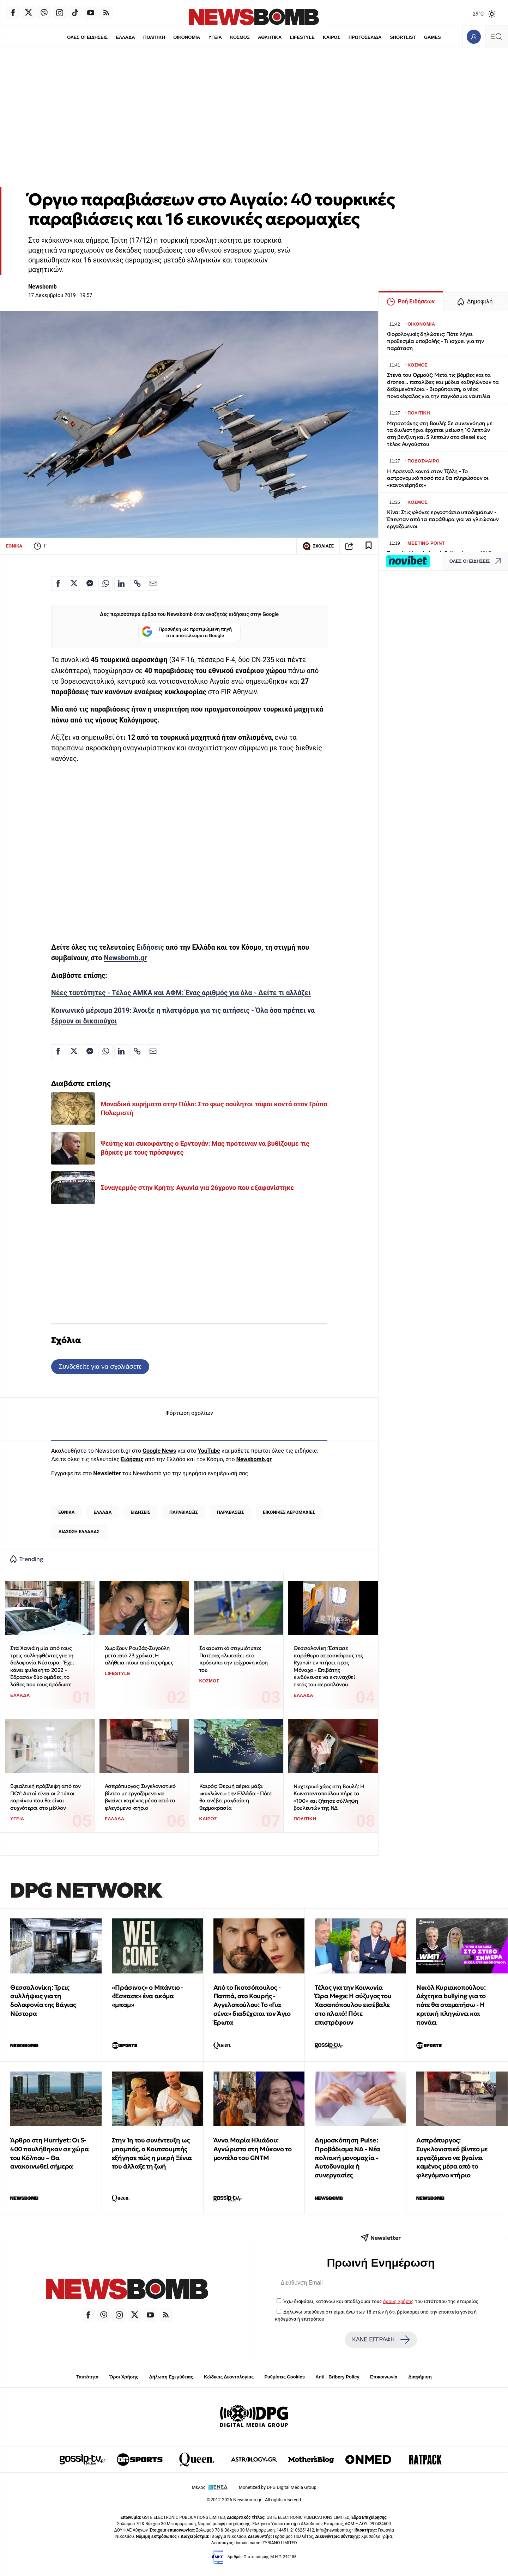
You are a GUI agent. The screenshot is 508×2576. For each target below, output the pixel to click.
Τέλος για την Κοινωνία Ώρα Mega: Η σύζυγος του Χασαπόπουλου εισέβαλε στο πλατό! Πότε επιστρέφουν (353, 2004)
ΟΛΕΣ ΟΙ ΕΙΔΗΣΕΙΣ (87, 37)
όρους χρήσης (398, 2301)
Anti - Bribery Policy (337, 2377)
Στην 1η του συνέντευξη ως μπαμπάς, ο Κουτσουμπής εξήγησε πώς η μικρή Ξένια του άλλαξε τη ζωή (152, 2153)
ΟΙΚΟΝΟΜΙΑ (186, 37)
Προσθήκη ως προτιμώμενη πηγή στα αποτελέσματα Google (186, 632)
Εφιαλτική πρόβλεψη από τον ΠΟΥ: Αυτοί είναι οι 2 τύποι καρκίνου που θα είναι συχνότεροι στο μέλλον (45, 1797)
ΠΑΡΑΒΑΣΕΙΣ (230, 1512)
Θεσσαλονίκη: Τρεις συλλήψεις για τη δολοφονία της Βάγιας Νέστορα (43, 2000)
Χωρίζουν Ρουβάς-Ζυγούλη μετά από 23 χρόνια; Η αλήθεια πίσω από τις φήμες (139, 1655)
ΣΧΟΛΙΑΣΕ (318, 546)
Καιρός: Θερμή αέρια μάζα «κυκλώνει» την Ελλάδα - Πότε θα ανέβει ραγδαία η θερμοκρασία (235, 1797)
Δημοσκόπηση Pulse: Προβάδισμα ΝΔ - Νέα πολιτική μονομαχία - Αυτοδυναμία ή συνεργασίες (347, 2157)
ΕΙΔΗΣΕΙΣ (140, 1512)
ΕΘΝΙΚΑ (14, 546)
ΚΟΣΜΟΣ (239, 37)
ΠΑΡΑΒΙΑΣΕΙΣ (183, 1512)
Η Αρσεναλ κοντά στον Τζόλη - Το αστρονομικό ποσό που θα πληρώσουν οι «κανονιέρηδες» (438, 478)
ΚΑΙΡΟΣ (331, 37)
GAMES (432, 37)
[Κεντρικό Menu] (496, 36)
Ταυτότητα (87, 2377)
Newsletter (107, 1473)
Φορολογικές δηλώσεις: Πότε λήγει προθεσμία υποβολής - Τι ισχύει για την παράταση (435, 341)
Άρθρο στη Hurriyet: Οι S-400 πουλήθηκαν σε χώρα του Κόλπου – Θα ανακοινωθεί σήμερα (49, 2153)
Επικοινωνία (384, 2377)
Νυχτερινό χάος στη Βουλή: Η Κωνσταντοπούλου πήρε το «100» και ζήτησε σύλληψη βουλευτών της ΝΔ (329, 1797)
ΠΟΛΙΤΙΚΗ (154, 37)
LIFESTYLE (302, 37)
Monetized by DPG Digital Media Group (277, 2487)
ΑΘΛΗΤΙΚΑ (270, 37)
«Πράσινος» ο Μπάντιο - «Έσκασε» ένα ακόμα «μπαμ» (147, 1996)
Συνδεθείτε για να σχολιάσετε (100, 1366)
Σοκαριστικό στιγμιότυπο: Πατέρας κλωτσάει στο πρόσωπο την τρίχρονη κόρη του (233, 1659)
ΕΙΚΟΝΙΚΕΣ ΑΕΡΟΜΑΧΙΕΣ (289, 1512)
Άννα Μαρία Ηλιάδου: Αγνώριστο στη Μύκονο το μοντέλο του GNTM (252, 2149)
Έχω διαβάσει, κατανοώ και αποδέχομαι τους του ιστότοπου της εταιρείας (380, 2301)
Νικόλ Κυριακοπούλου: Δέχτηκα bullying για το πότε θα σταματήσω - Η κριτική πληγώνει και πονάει (451, 2004)
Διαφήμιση (420, 2377)
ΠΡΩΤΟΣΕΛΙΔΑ (365, 37)
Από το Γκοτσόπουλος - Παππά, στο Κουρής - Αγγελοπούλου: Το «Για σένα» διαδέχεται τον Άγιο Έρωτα (252, 2004)
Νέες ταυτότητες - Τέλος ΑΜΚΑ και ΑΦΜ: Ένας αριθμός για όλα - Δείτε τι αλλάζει (181, 993)
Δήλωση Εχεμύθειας (171, 2377)
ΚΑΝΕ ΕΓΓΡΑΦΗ (380, 2339)
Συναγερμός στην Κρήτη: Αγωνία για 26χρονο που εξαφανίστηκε (197, 1188)
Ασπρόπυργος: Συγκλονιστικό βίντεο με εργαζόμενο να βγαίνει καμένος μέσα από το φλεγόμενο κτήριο (140, 1797)
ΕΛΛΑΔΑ (125, 37)
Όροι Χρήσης (123, 2377)
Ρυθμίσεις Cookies (284, 2377)
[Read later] (368, 546)
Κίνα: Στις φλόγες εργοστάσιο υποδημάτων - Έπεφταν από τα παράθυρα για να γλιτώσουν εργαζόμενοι (443, 519)
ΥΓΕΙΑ (215, 37)
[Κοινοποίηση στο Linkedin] (121, 583)
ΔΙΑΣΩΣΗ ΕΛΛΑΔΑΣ (78, 1531)
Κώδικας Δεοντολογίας (229, 2377)
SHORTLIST (403, 37)
